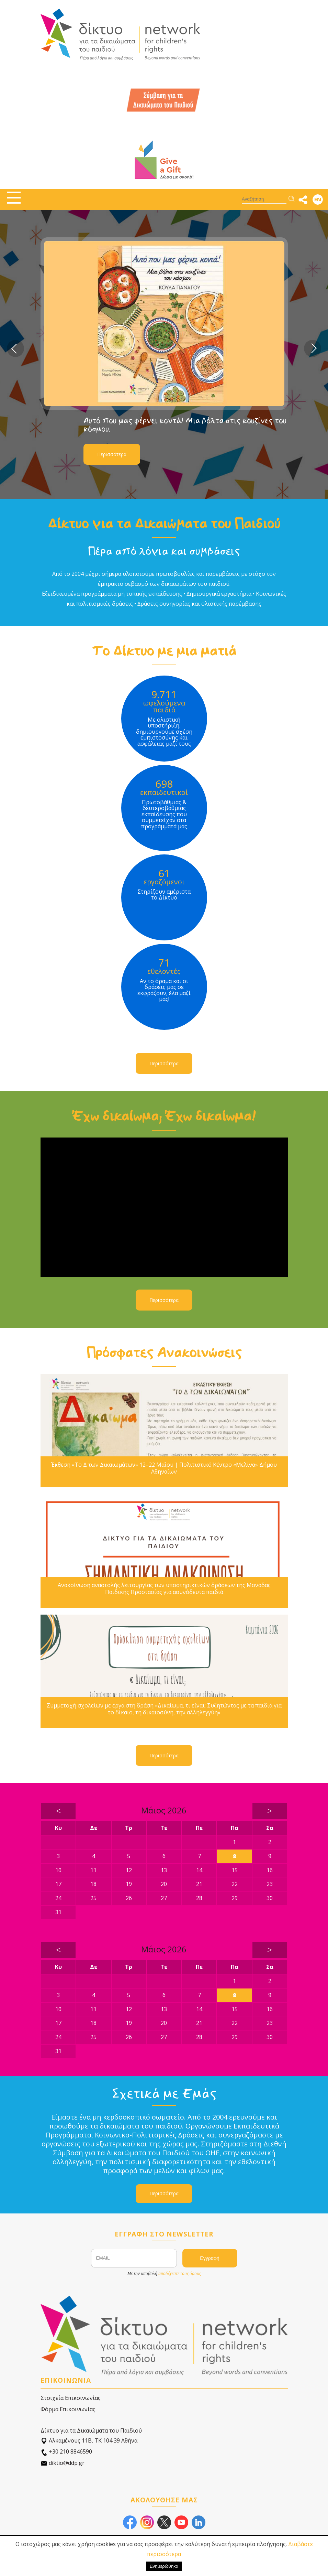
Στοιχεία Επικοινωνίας (71, 2398)
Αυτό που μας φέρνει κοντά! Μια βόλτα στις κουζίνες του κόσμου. (184, 425)
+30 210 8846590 (66, 2452)
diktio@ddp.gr (62, 2463)
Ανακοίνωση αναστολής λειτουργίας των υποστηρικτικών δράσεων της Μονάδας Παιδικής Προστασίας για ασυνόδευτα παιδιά (164, 1588)
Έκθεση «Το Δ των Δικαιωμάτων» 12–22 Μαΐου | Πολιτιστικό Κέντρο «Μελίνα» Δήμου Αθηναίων (164, 1468)
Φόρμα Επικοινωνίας (68, 2409)
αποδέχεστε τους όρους (179, 2273)
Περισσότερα (111, 454)
